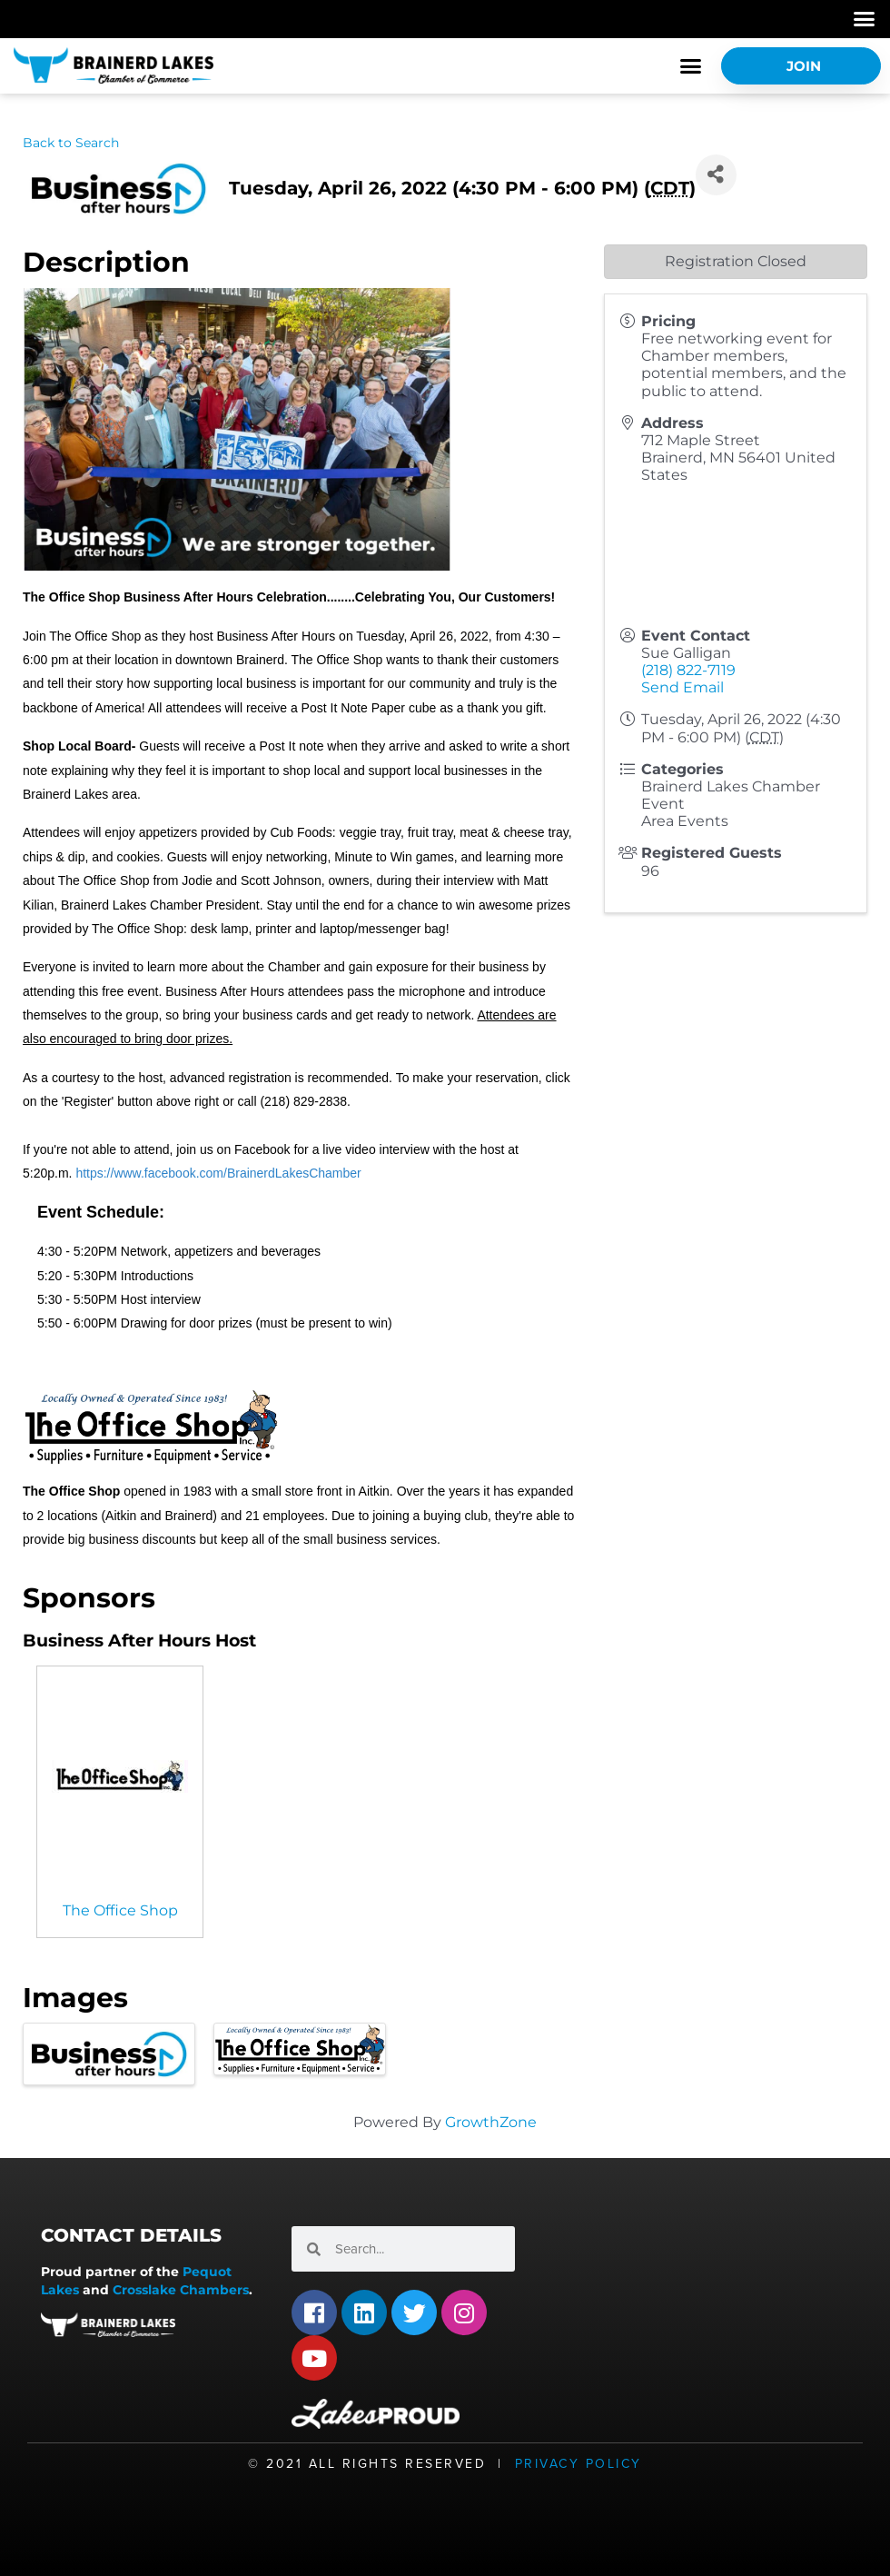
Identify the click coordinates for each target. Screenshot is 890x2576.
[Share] (716, 174)
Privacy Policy (578, 2464)
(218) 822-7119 (688, 670)
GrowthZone (491, 2122)
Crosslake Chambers (181, 2290)
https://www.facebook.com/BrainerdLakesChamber (218, 1173)
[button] (864, 19)
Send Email (682, 687)
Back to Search (71, 142)
